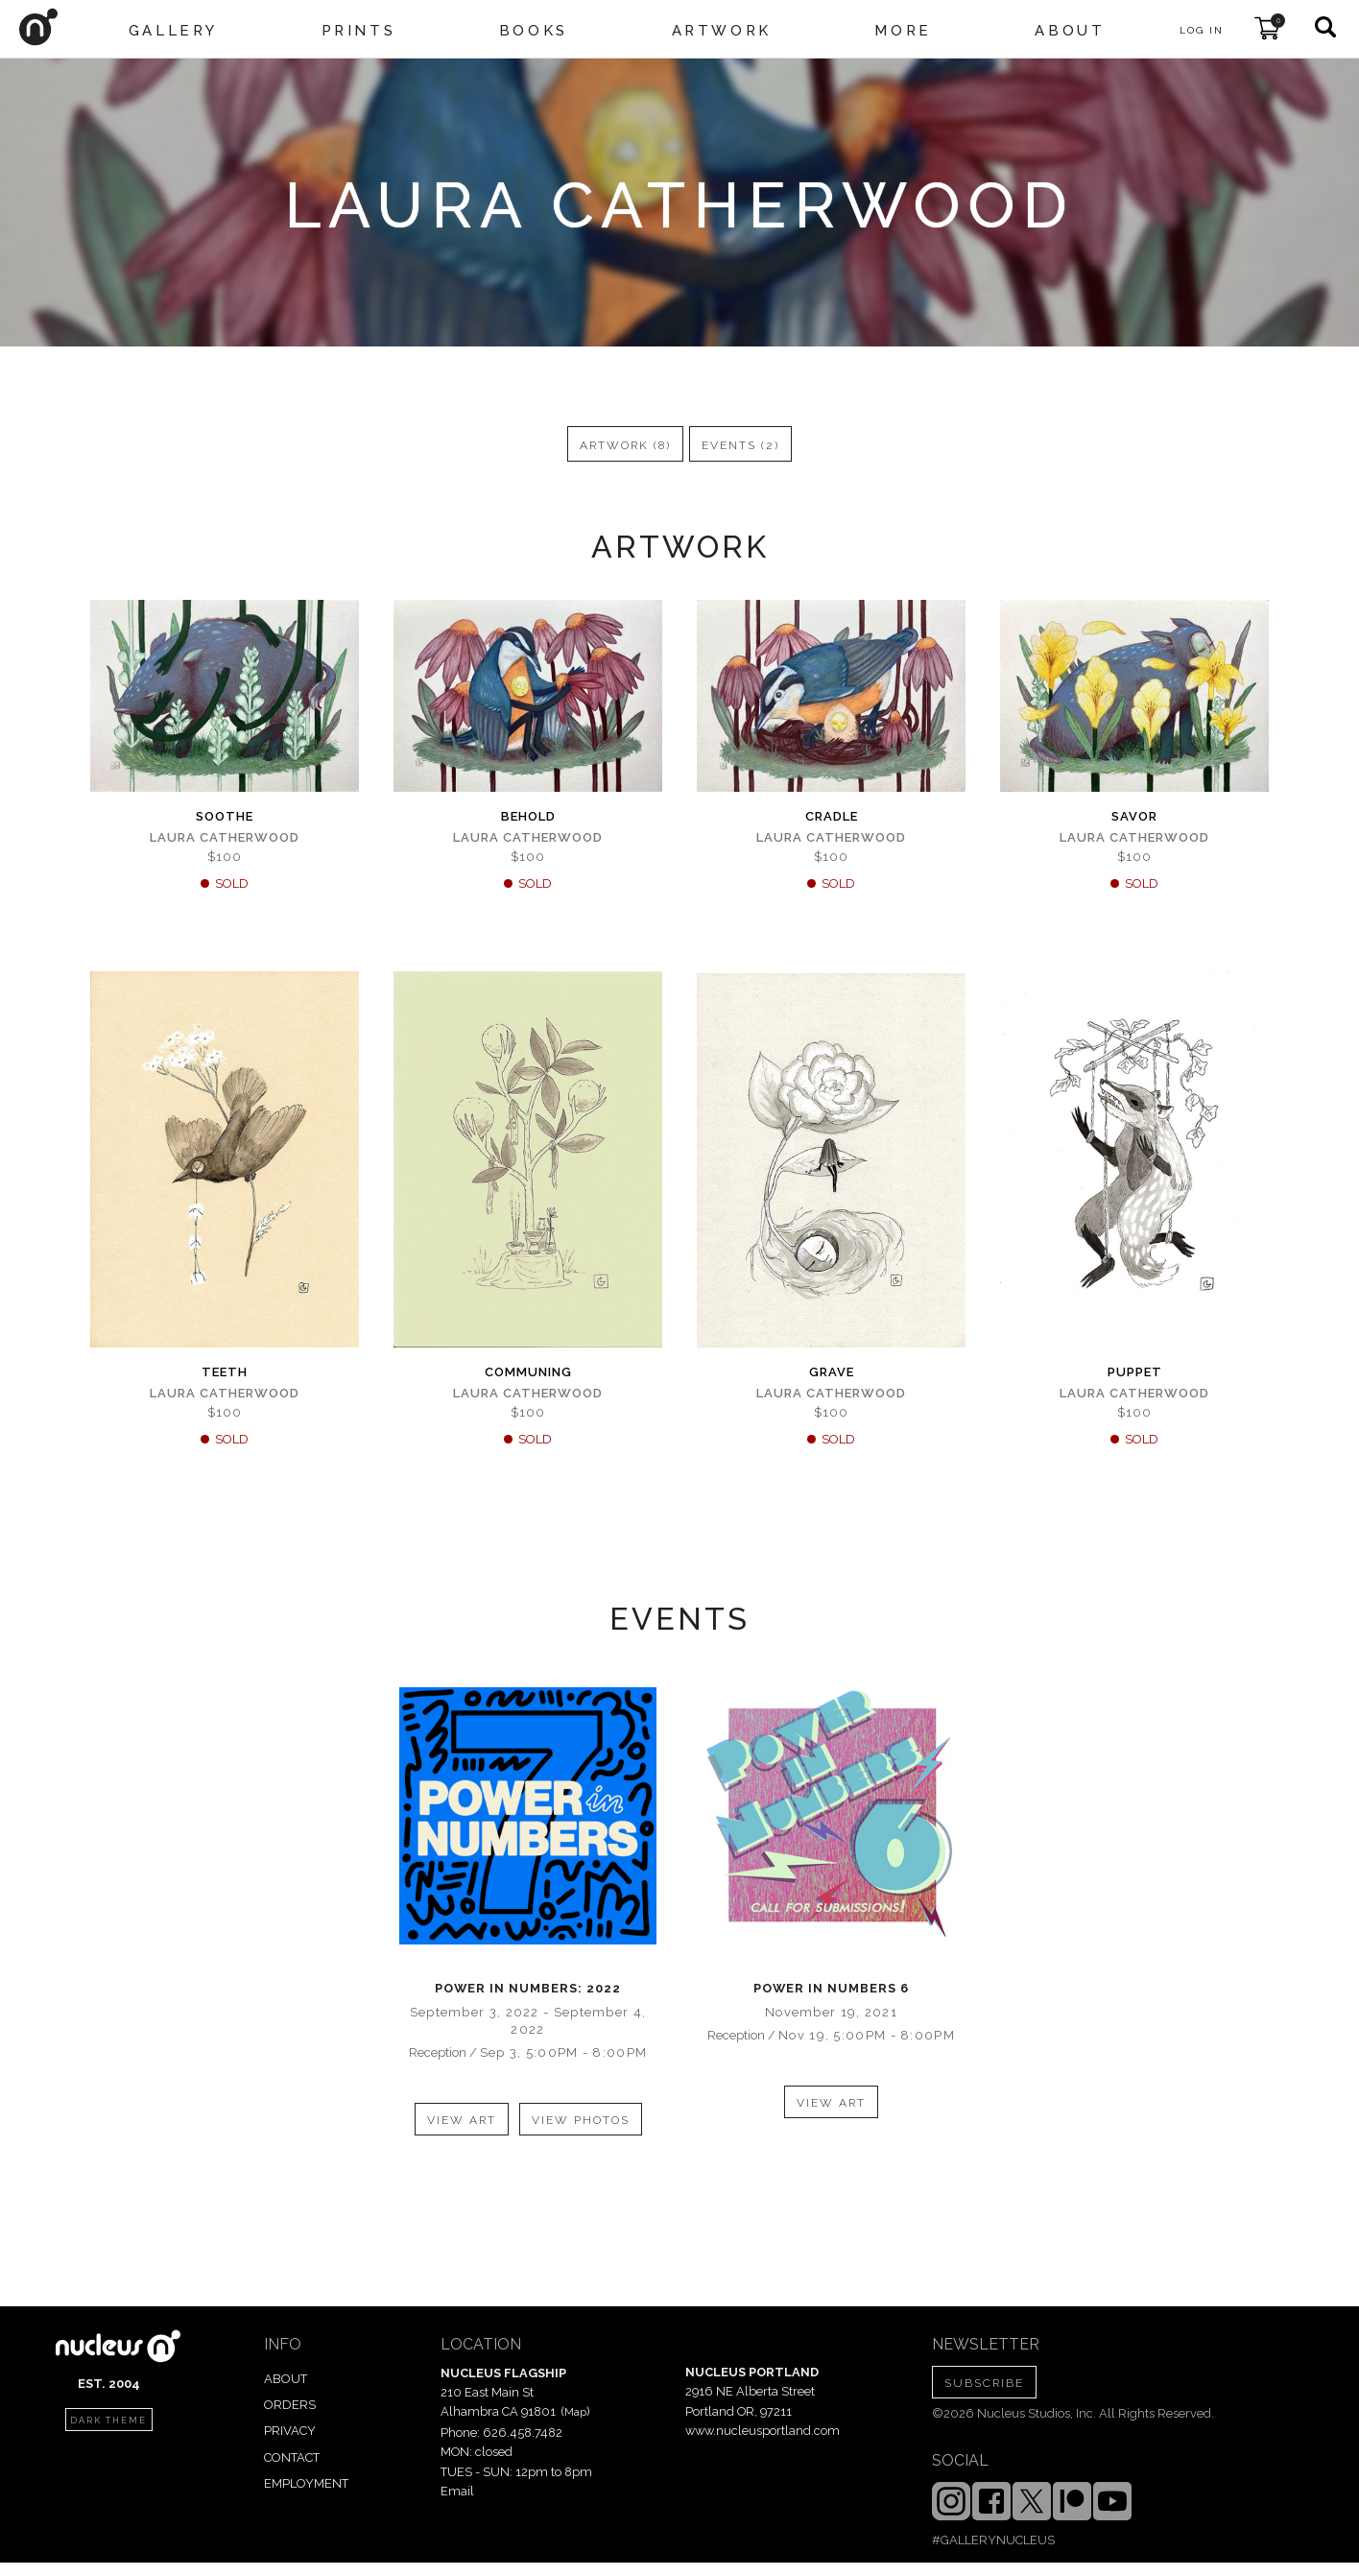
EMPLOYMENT (306, 2483)
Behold (528, 816)
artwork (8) (625, 445)
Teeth (225, 1372)
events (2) (740, 445)
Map (575, 2412)
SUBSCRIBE (984, 2383)
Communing (528, 1372)
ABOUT (285, 2379)
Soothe (224, 816)
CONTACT (292, 2457)
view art (461, 2120)
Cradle (831, 816)
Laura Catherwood (224, 837)
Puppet (1135, 1372)
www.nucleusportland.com (762, 2430)
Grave (831, 1372)
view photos (581, 2120)
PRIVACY (290, 2430)
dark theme (108, 2420)
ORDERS (290, 2404)
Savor (1134, 816)
